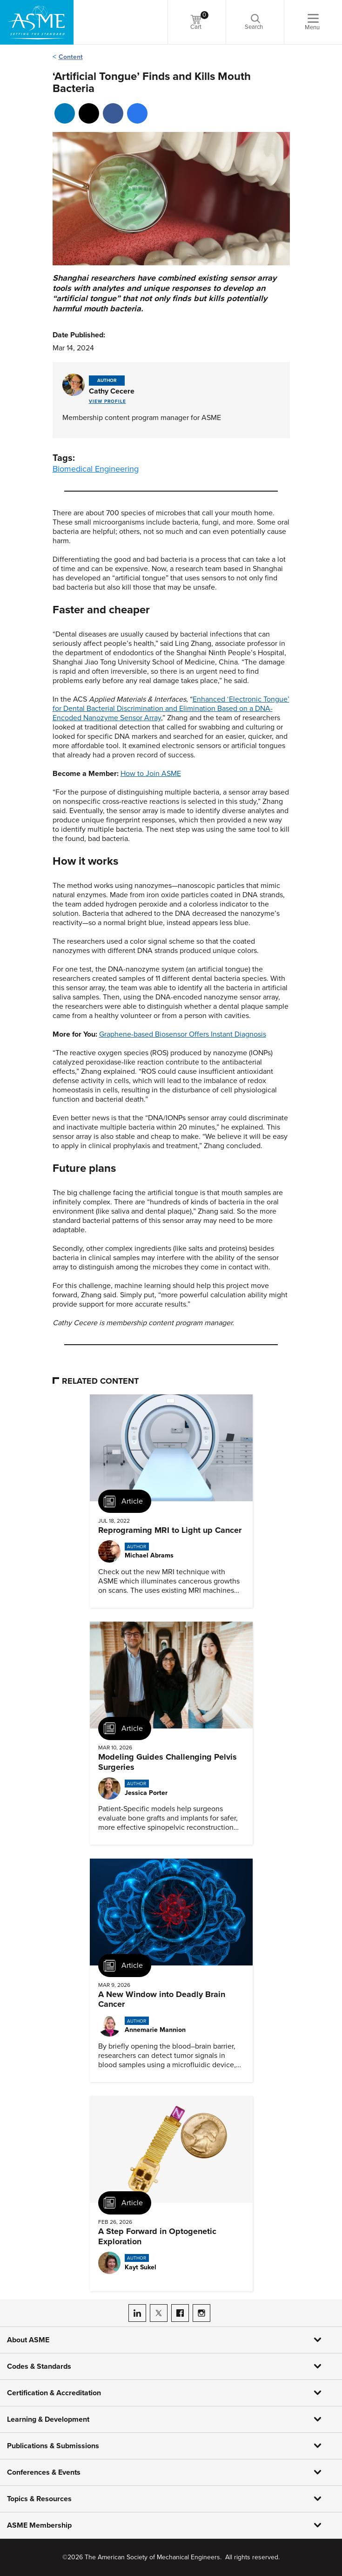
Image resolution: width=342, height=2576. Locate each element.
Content (71, 57)
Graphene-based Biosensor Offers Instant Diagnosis (182, 1034)
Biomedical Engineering (96, 469)
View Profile (107, 401)
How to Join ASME (151, 773)
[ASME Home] (37, 22)
